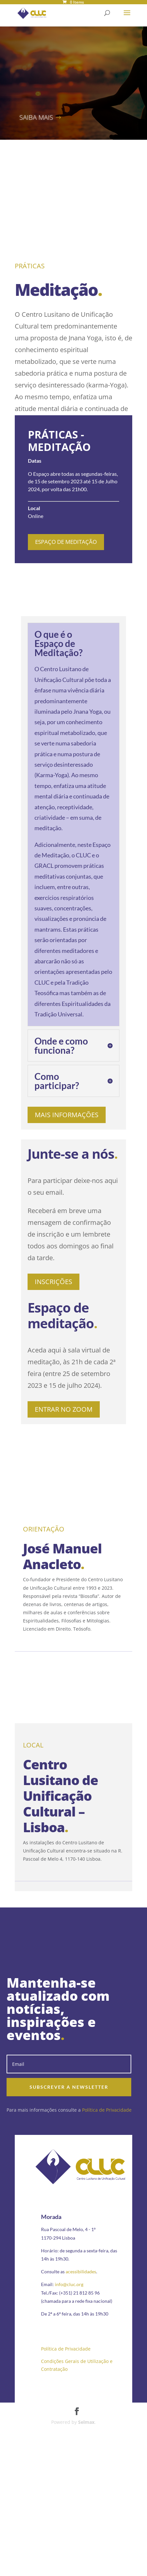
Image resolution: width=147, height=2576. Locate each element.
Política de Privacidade (107, 2110)
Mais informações (66, 1114)
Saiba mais (36, 117)
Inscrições (53, 1281)
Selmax (86, 2422)
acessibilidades (81, 2271)
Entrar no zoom (64, 1409)
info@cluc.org (69, 2284)
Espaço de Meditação (66, 542)
